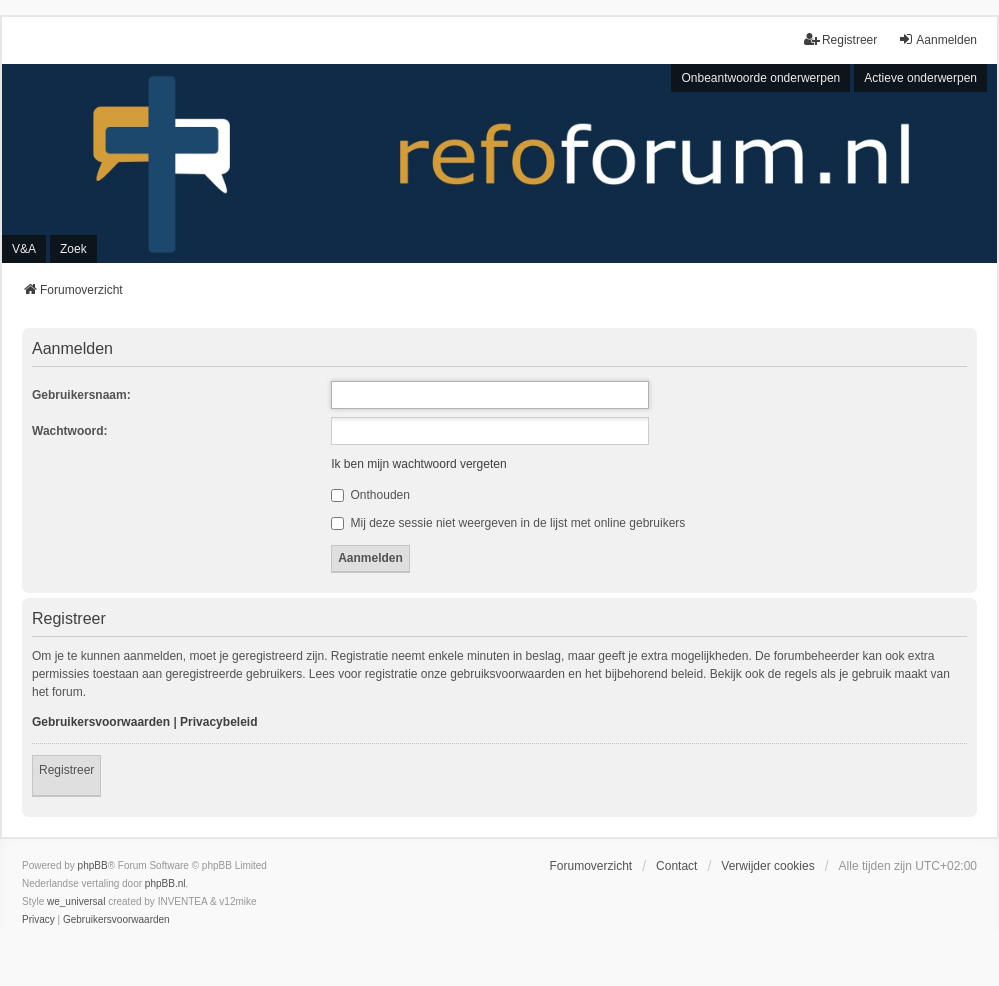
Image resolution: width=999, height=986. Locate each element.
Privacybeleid (218, 722)
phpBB (93, 865)
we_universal (76, 901)
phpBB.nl (165, 883)
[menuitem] (38, 920)
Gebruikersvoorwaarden (101, 722)
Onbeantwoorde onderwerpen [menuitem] (760, 78)
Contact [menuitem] (676, 866)
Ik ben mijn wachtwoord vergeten (418, 464)
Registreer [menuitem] (840, 39)
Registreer (66, 770)
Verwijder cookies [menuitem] (767, 866)
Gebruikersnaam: (81, 395)
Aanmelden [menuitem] (937, 39)
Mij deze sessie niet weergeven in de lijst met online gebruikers (508, 523)
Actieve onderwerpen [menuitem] (920, 78)
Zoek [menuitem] (73, 249)
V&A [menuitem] (24, 249)
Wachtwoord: (70, 431)
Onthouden (370, 495)
